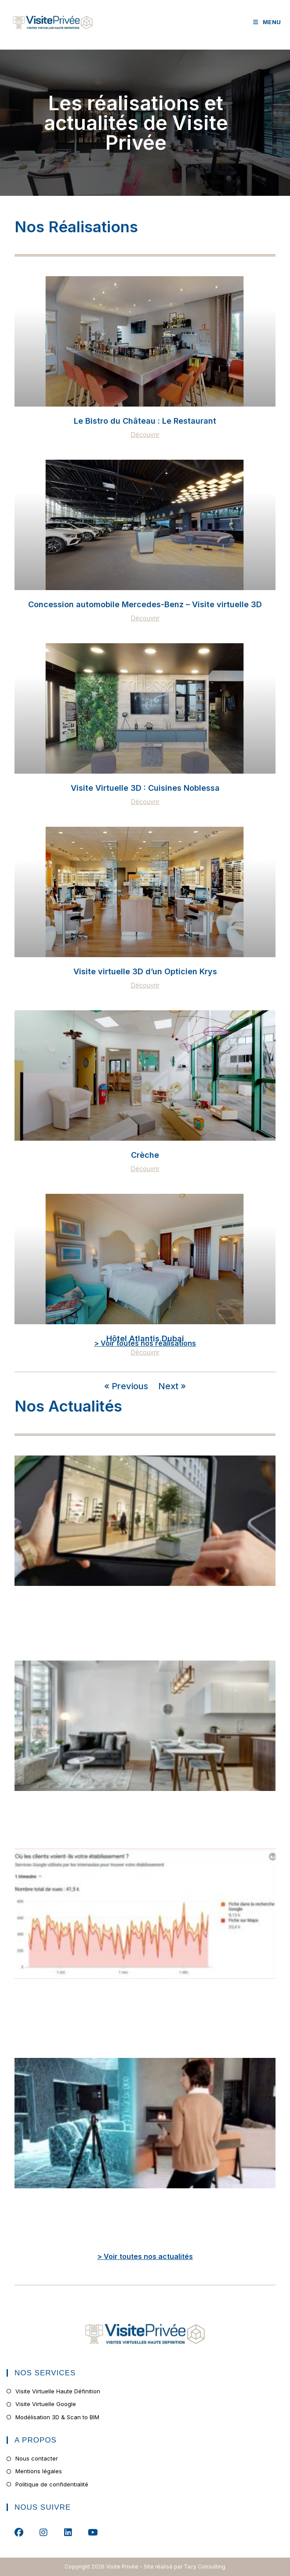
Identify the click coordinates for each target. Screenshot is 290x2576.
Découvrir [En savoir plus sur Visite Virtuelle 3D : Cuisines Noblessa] (145, 802)
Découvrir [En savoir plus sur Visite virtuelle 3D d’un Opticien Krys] (145, 985)
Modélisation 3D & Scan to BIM (57, 2417)
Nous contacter (36, 2458)
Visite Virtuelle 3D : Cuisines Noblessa (145, 788)
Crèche (145, 1155)
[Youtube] (93, 2532)
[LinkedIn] (68, 2532)
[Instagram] (43, 2532)
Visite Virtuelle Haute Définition (57, 2391)
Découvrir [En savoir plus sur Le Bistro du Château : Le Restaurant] (145, 435)
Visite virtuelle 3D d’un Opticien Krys (145, 971)
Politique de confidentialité (51, 2484)
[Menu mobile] (267, 21)
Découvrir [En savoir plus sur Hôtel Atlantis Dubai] (145, 1352)
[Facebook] (19, 2532)
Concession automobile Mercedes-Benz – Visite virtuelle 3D (145, 604)
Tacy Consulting (204, 2566)
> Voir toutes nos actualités (145, 2256)
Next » (172, 1386)
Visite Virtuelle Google (45, 2403)
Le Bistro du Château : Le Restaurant (145, 420)
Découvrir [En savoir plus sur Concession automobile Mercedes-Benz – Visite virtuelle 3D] (145, 618)
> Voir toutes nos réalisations (145, 1343)
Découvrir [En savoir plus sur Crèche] (145, 1169)
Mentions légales (38, 2471)
